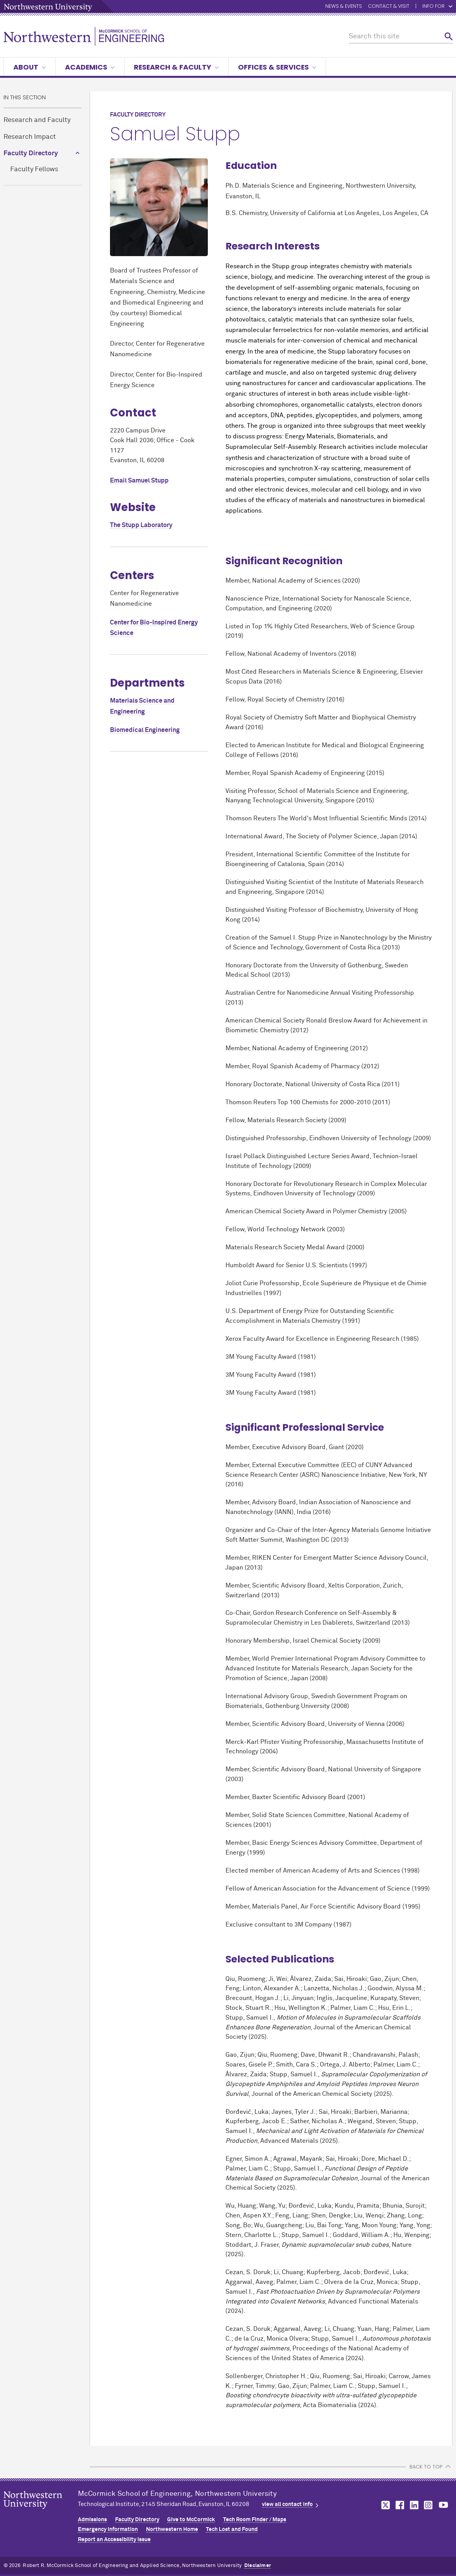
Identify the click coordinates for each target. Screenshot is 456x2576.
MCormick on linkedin (414, 2505)
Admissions (92, 2519)
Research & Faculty (176, 67)
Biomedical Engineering (145, 730)
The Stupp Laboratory (141, 525)
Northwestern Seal (41, 2512)
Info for (437, 6)
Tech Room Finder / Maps (254, 2519)
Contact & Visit (388, 6)
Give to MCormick (191, 2519)
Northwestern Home (172, 2529)
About (29, 67)
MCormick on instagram (428, 2505)
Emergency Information (108, 2529)
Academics (90, 67)
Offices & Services (277, 67)
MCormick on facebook (399, 2505)
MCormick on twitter (384, 2505)
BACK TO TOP (425, 2466)
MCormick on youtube (443, 2505)
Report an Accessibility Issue (114, 2539)
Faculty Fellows (34, 169)
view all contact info (287, 2504)
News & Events (343, 6)
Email (139, 480)
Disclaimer (257, 2565)
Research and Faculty (37, 120)
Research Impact (30, 137)
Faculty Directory (31, 153)
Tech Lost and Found (232, 2529)
